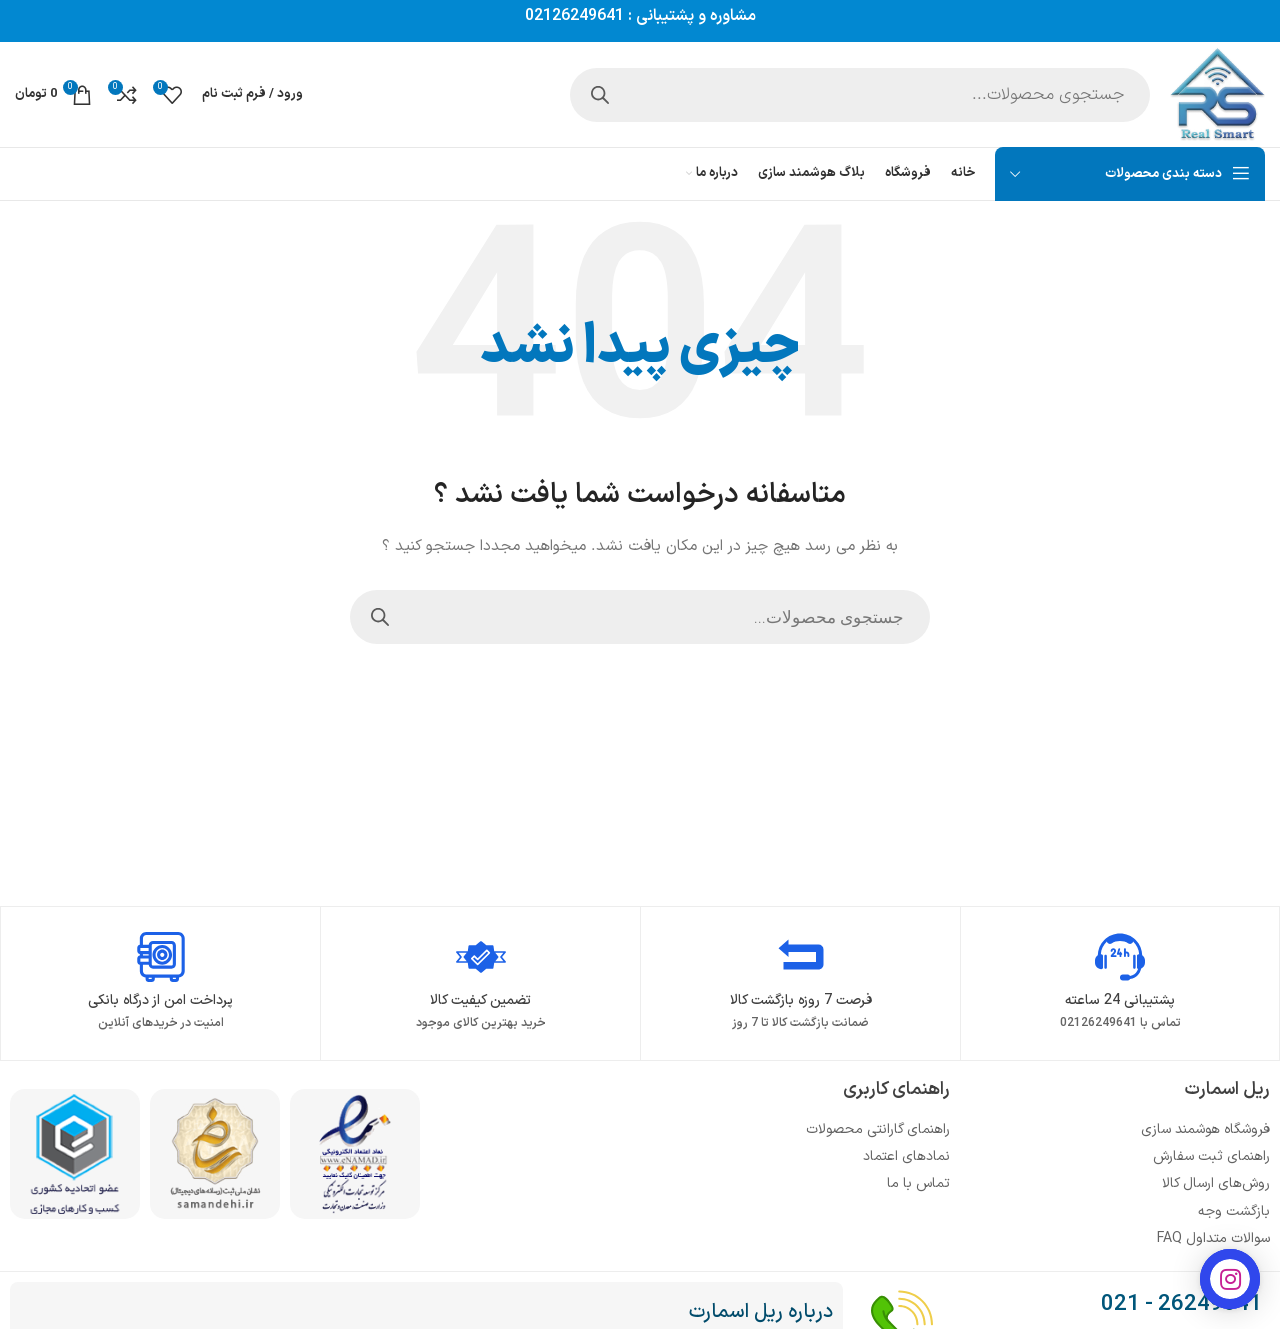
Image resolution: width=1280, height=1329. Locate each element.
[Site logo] (1217, 93)
